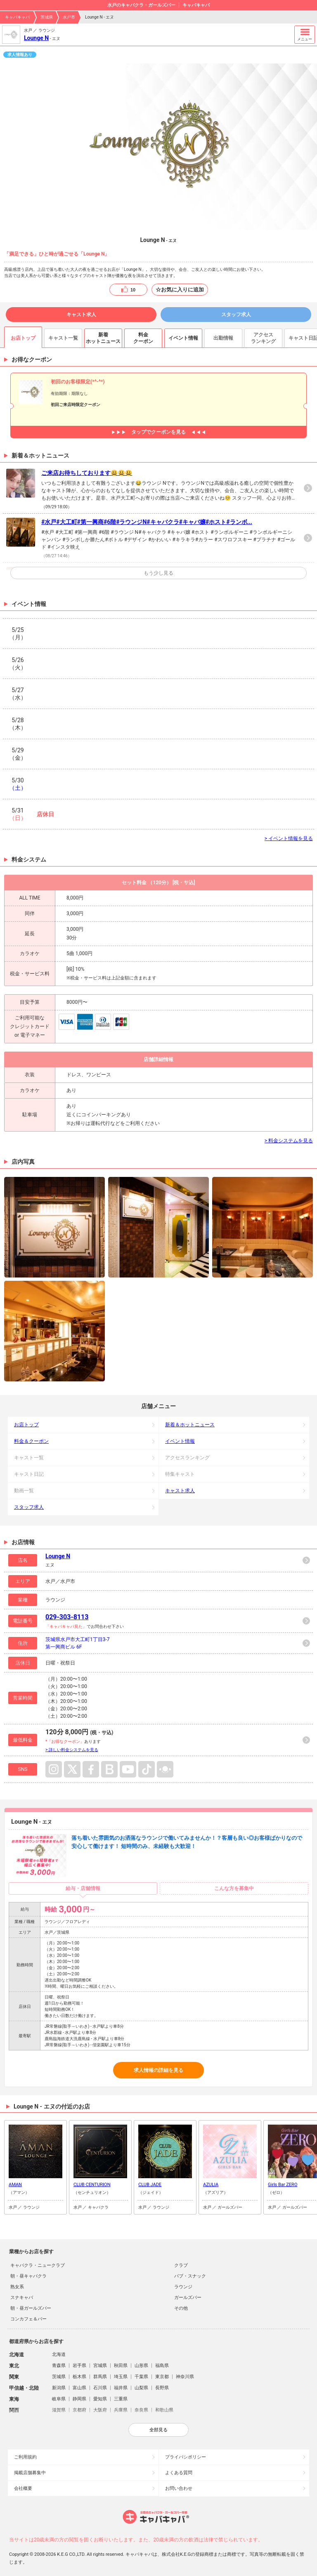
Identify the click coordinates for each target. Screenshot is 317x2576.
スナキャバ (21, 2297)
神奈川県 (185, 2376)
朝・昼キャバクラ (28, 2276)
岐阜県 (59, 2399)
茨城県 (46, 17)
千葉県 (141, 2376)
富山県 (79, 2387)
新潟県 (59, 2387)
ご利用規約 (25, 2457)
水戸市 (69, 17)
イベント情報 (180, 1441)
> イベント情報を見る (289, 838)
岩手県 (79, 2365)
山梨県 (141, 2387)
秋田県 (121, 2365)
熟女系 (17, 2287)
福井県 (121, 2387)
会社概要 (23, 2488)
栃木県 (79, 2376)
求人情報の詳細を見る (158, 2070)
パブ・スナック (190, 2276)
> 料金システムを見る (289, 1141)
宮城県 (100, 2365)
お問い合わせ (178, 2488)
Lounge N (36, 38)
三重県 (121, 2399)
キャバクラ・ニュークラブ (37, 2265)
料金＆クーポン (31, 1441)
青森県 (59, 2365)
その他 (181, 2308)
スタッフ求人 (236, 314)
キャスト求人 (81, 314)
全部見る (158, 2429)
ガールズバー (187, 2297)
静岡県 (79, 2399)
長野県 (162, 2387)
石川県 (100, 2387)
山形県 (141, 2365)
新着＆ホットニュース (190, 1425)
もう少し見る (158, 573)
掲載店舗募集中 (30, 2472)
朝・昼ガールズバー (30, 2308)
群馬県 (100, 2376)
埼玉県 (121, 2376)
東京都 (162, 2376)
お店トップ (26, 1425)
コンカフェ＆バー (28, 2319)
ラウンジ (183, 2287)
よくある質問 (178, 2472)
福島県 (162, 2365)
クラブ (181, 2265)
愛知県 (100, 2399)
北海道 (59, 2354)
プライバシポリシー (185, 2457)
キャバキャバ (17, 17)
